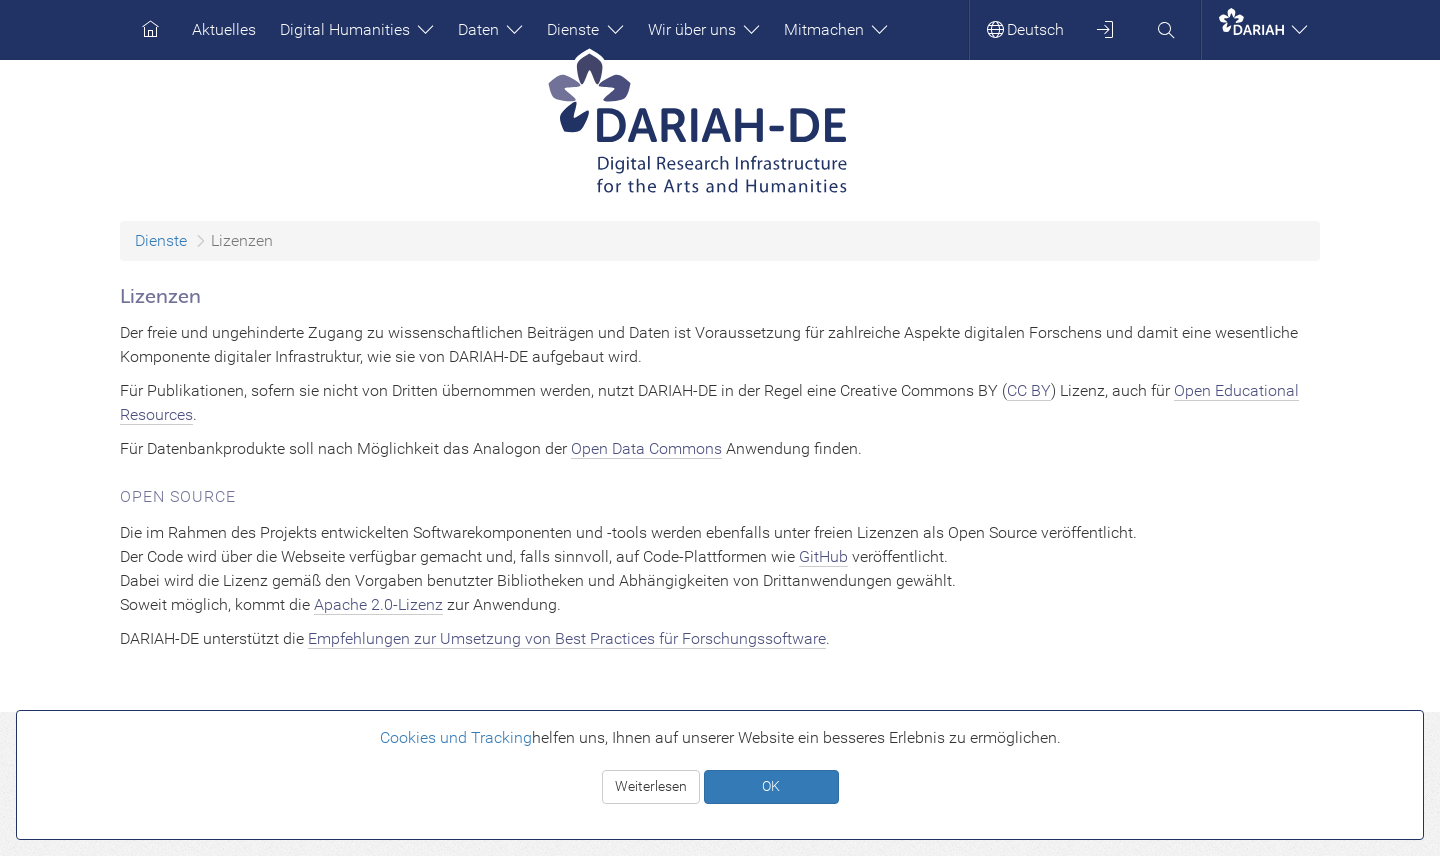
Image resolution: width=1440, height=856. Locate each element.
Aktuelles (224, 29)
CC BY (1029, 390)
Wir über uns (704, 29)
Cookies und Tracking (456, 737)
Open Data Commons (646, 448)
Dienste (585, 29)
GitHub (823, 556)
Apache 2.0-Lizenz (378, 604)
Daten (490, 29)
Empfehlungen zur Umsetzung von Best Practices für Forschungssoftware (567, 638)
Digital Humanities (357, 29)
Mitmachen (836, 29)
